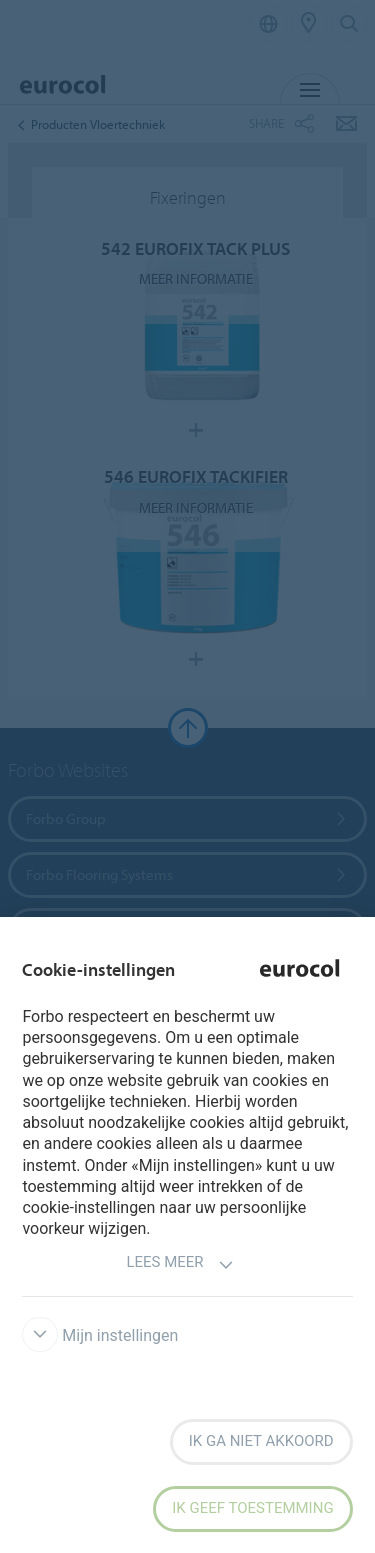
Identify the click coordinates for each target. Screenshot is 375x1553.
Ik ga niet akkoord (261, 1441)
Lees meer (179, 1264)
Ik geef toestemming (252, 1508)
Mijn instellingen (100, 1335)
